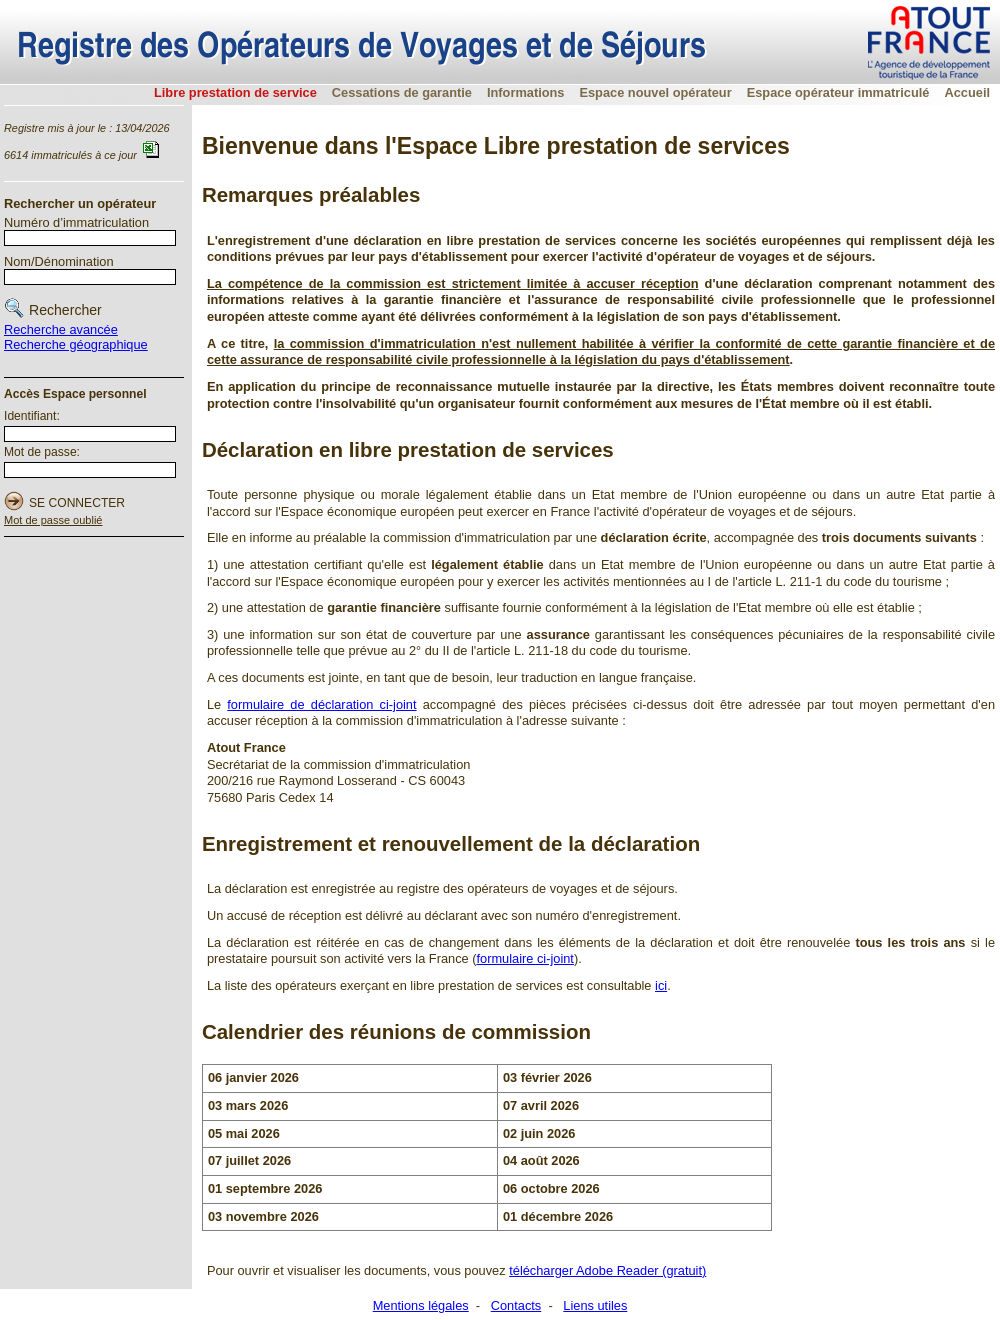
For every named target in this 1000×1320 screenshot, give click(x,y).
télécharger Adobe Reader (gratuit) (607, 1270)
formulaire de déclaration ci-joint (321, 704)
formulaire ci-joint (524, 958)
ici (661, 985)
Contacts (516, 1305)
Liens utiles (595, 1305)
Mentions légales (421, 1305)
